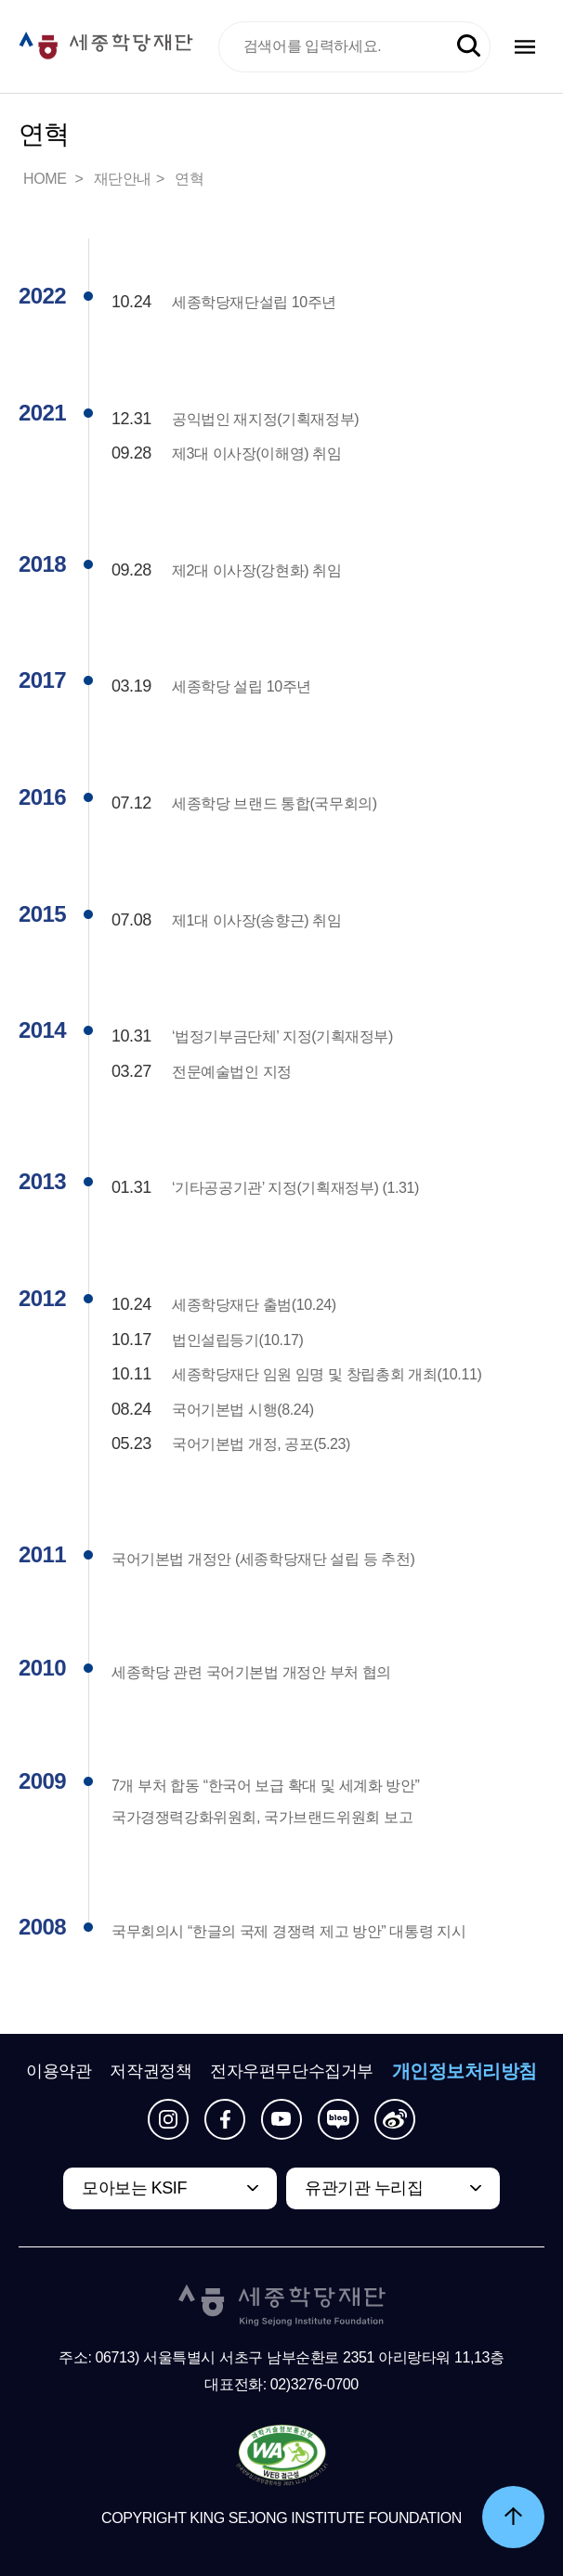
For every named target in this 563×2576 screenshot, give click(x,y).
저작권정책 (150, 2071)
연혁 (189, 179)
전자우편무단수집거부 (291, 2071)
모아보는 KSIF (134, 2188)
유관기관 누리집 (364, 2188)
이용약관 (58, 2071)
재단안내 (122, 179)
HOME (46, 179)
